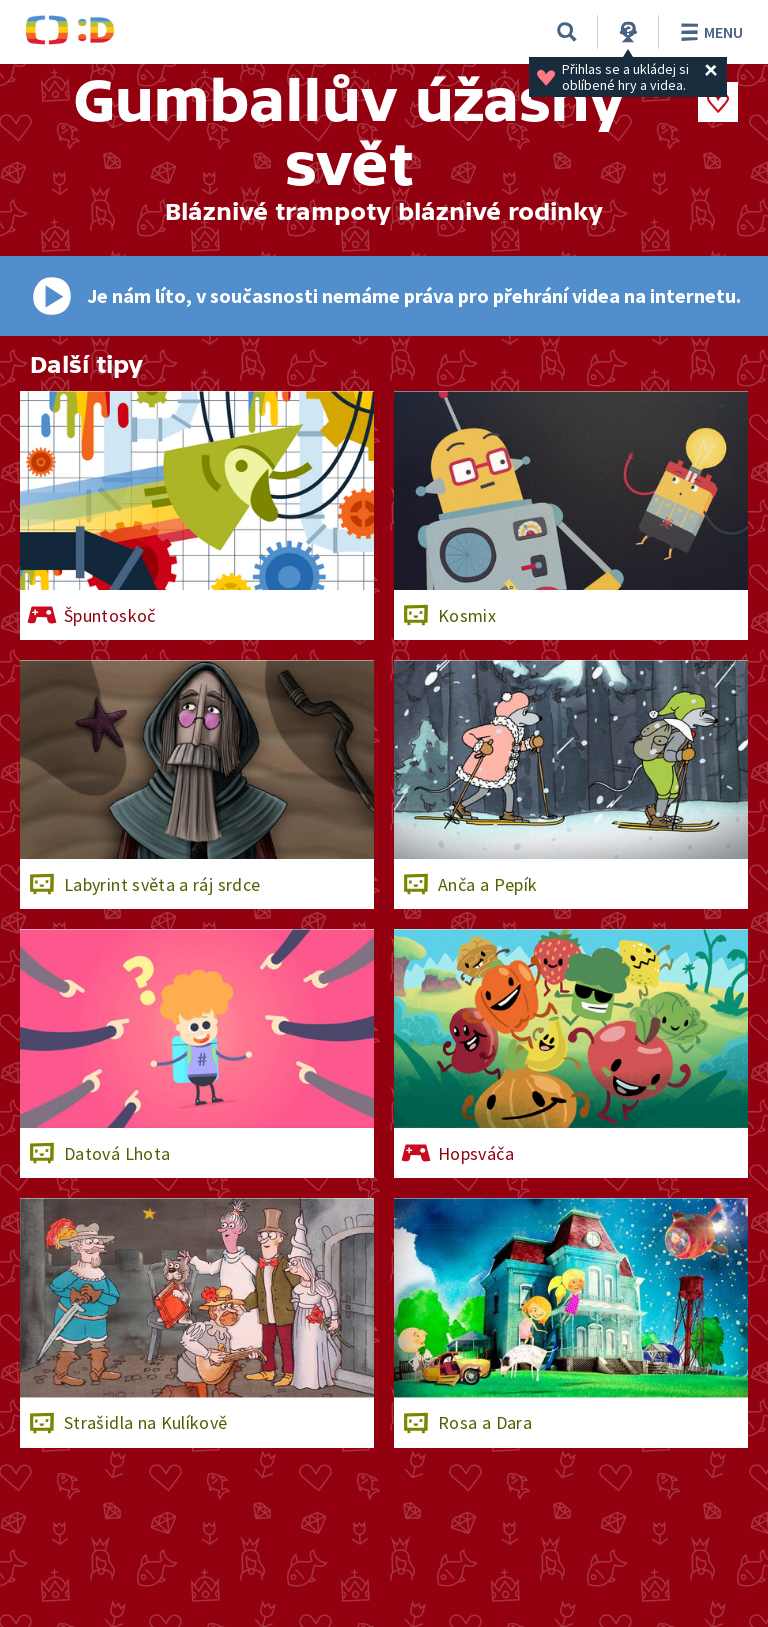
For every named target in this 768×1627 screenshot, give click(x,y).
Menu (708, 32)
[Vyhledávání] (567, 32)
